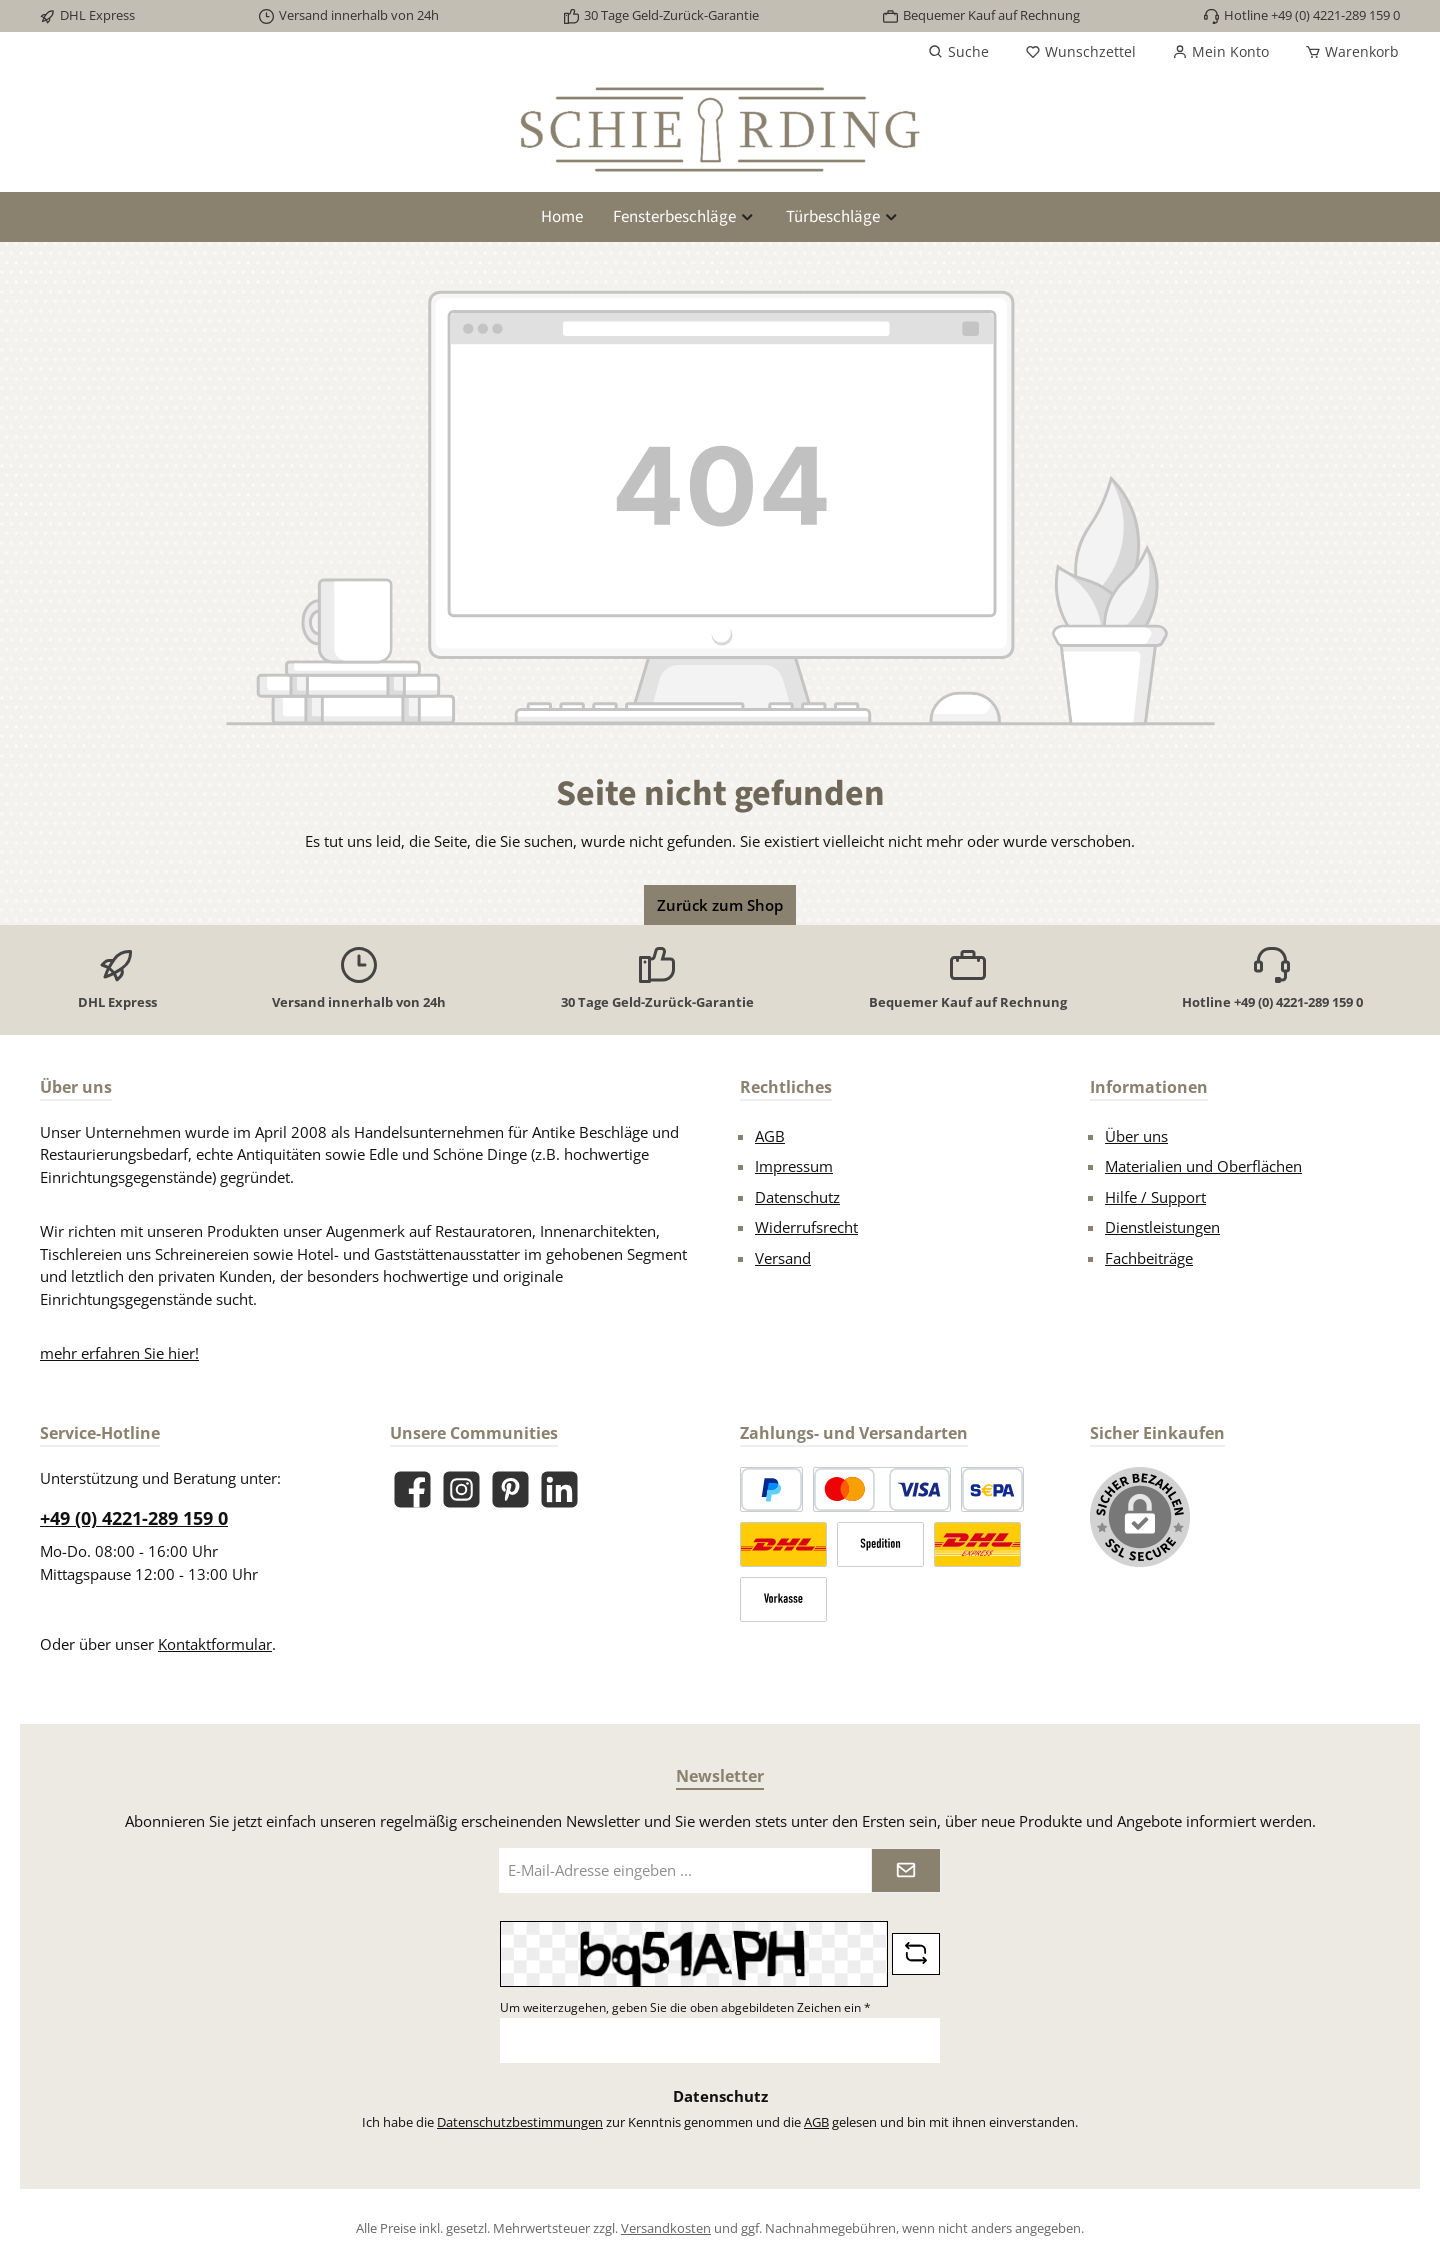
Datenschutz (797, 1197)
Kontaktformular (215, 1644)
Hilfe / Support (1155, 1197)
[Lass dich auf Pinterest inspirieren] (510, 1489)
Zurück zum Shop (720, 905)
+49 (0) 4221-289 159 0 (134, 1518)
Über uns (1136, 1136)
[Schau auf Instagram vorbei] (461, 1489)
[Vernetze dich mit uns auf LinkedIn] (559, 1489)
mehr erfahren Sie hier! (119, 1353)
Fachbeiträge (1149, 1258)
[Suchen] (958, 52)
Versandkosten (666, 2228)
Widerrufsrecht (806, 1227)
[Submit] (906, 1870)
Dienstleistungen (1162, 1227)
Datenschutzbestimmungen (520, 2122)
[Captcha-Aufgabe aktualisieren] (916, 1954)
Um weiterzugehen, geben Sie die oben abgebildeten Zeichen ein (685, 2007)
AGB (770, 1136)
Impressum (794, 1166)
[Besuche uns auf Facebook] (412, 1489)
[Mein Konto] (1220, 52)
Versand (783, 1258)
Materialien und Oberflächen (1203, 1166)
